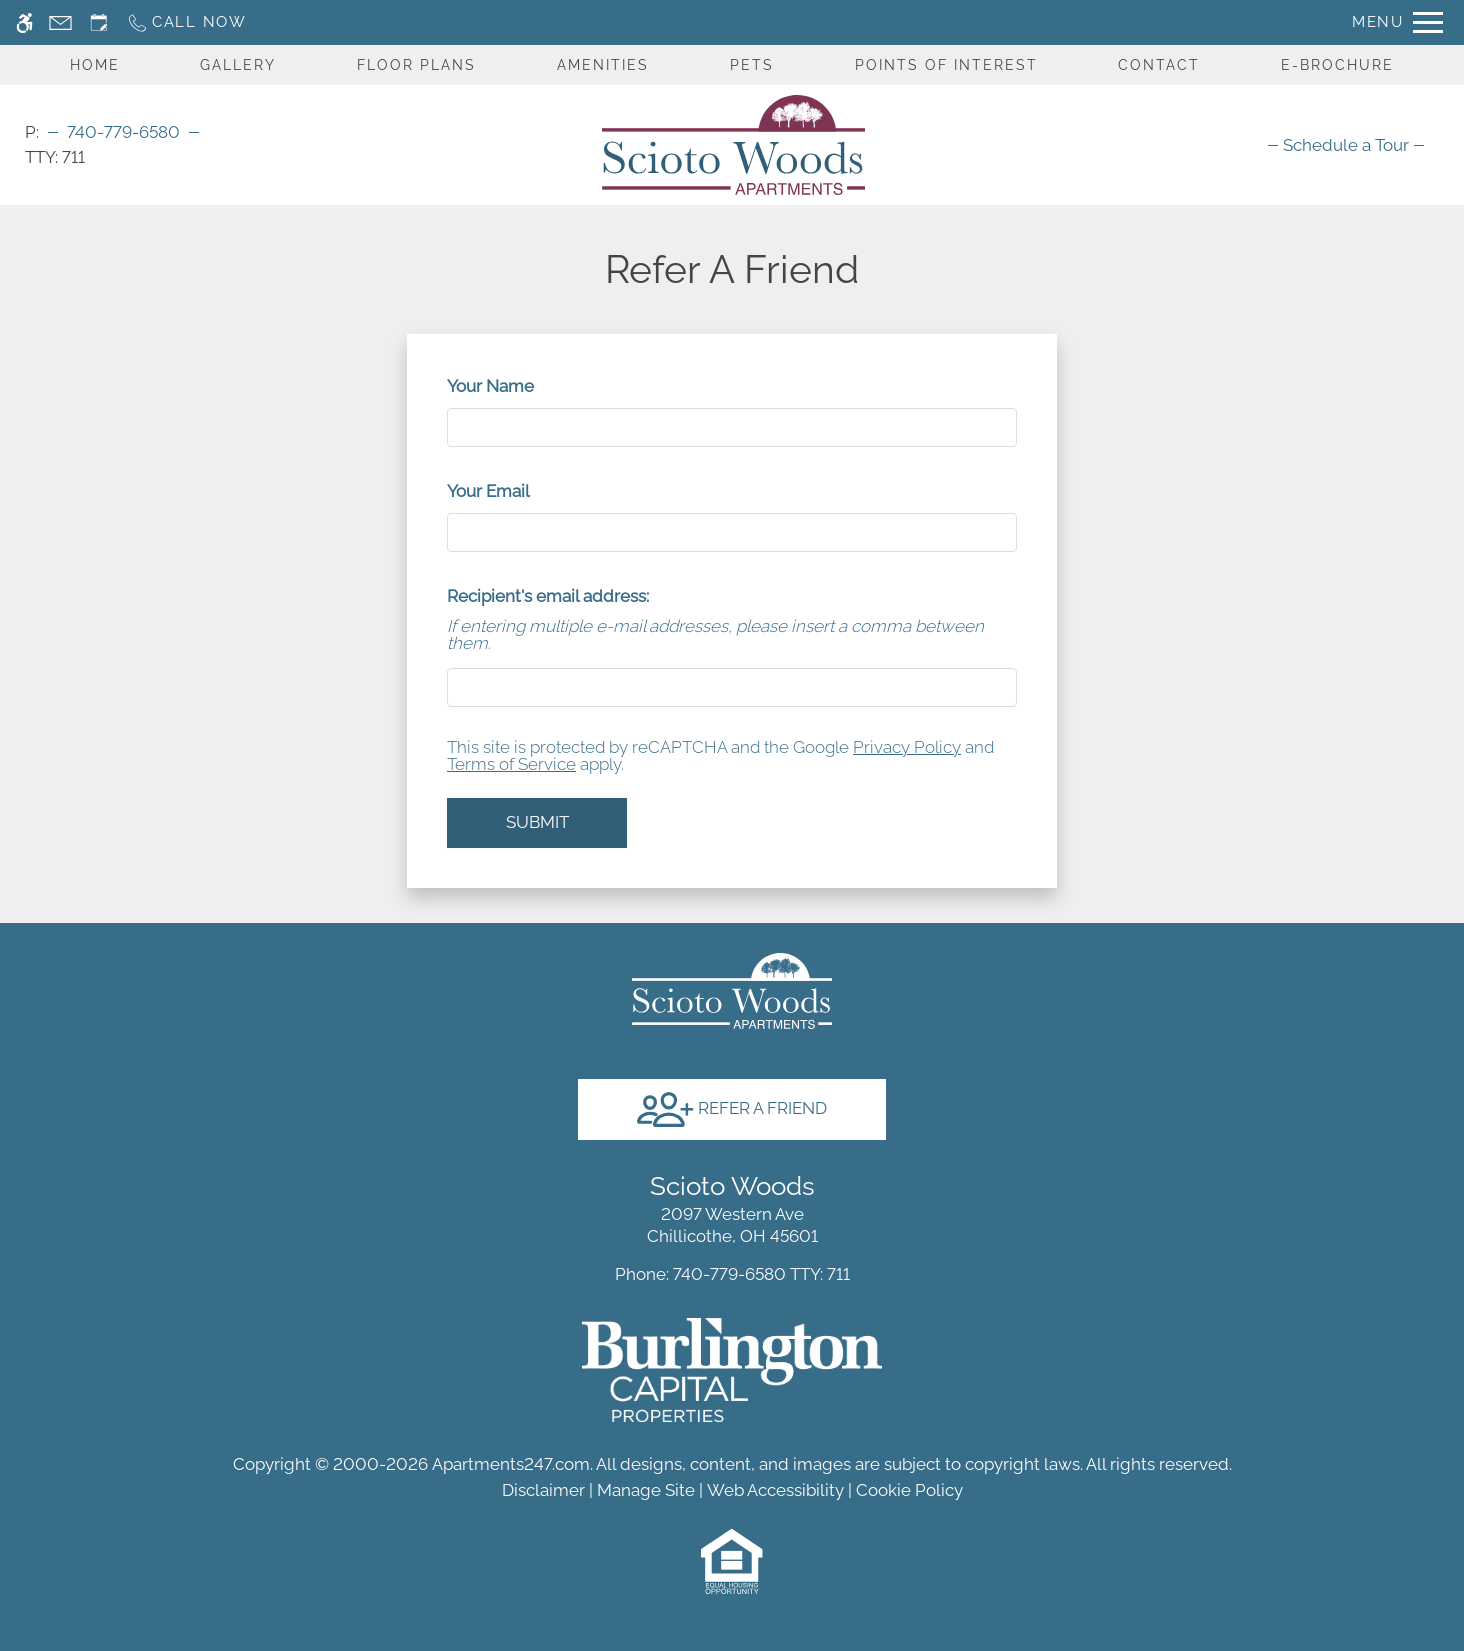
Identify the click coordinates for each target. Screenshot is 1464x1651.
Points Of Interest (946, 65)
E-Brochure (1337, 65)
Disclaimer (543, 1490)
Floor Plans (416, 65)
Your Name (524, 386)
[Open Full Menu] (1397, 22)
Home (95, 65)
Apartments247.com (511, 1464)
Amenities (603, 65)
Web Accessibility (775, 1490)
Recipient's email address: (548, 596)
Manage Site (646, 1490)
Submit (537, 822)
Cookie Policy (909, 1490)
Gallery (238, 65)
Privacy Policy (907, 747)
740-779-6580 (123, 132)
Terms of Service (511, 764)
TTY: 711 (732, 1274)
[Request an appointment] (99, 22)
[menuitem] (1346, 145)
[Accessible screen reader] (24, 22)
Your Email (522, 491)
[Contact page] (60, 22)
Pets (752, 65)
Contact (1159, 65)
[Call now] (186, 22)
